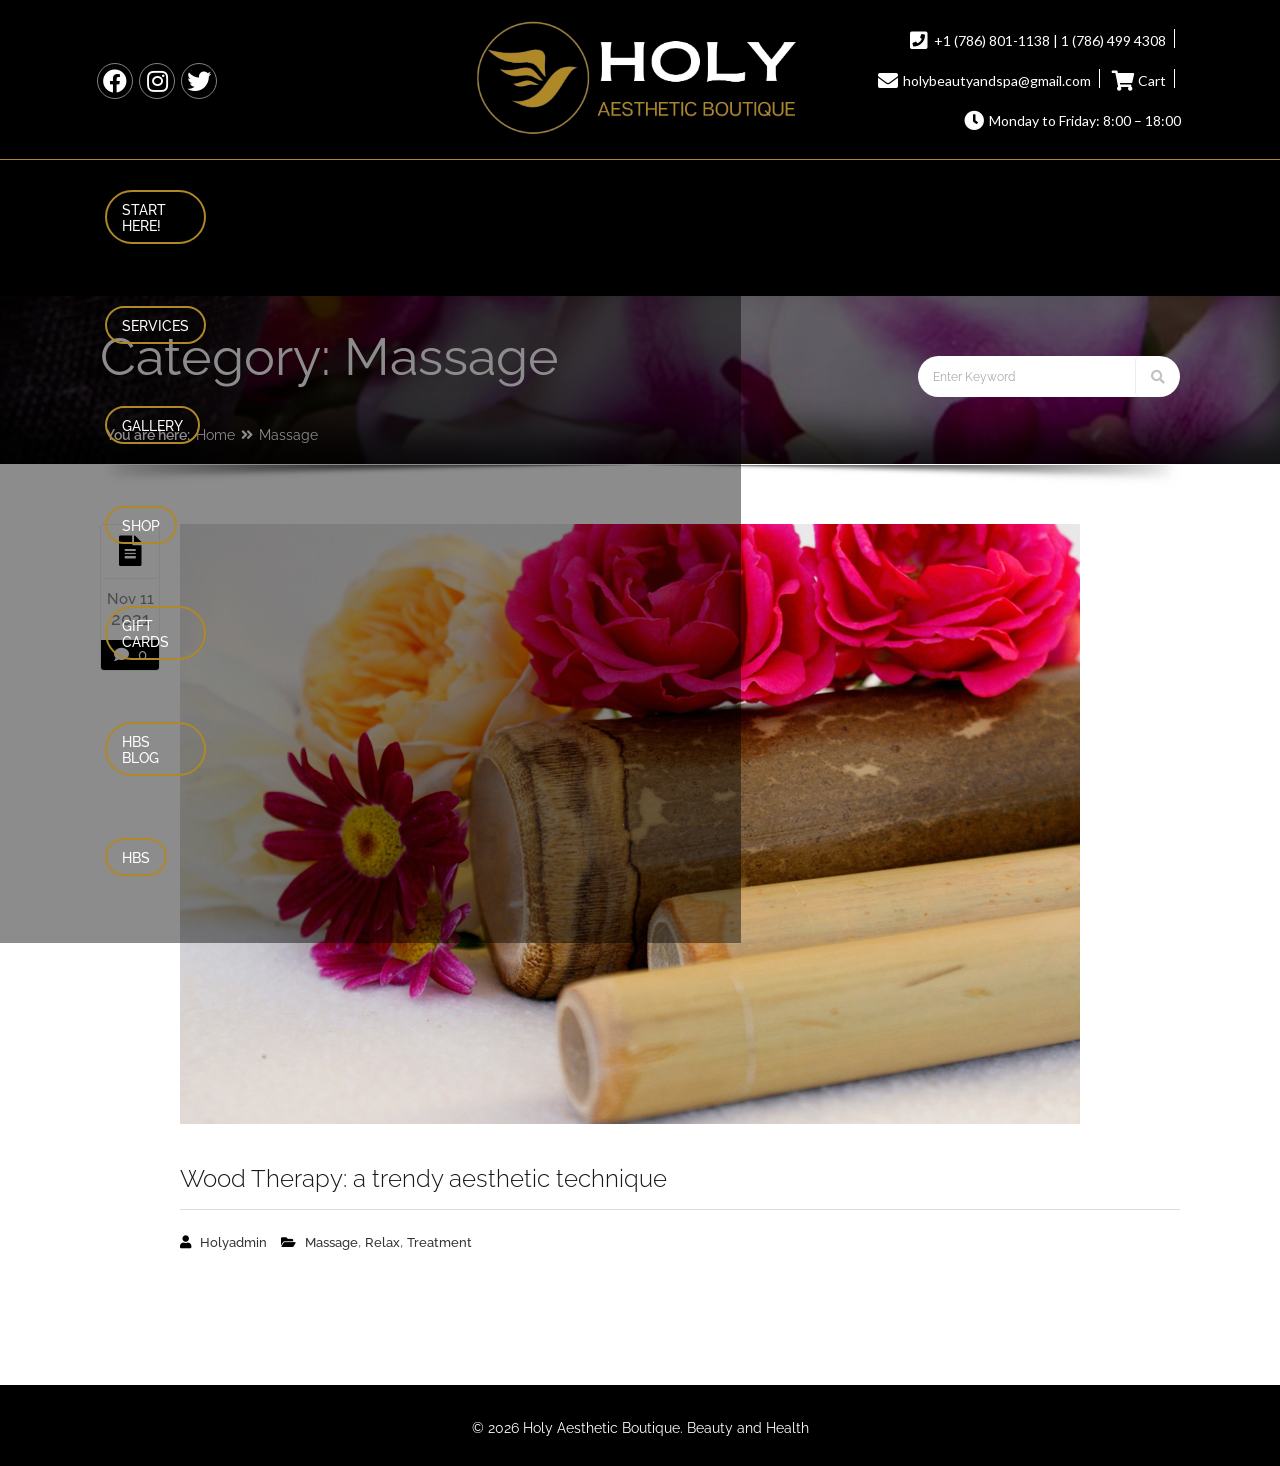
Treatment (439, 1242)
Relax (382, 1242)
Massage (288, 435)
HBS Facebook (115, 81)
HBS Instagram (157, 81)
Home (215, 435)
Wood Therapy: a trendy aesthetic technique (423, 1178)
